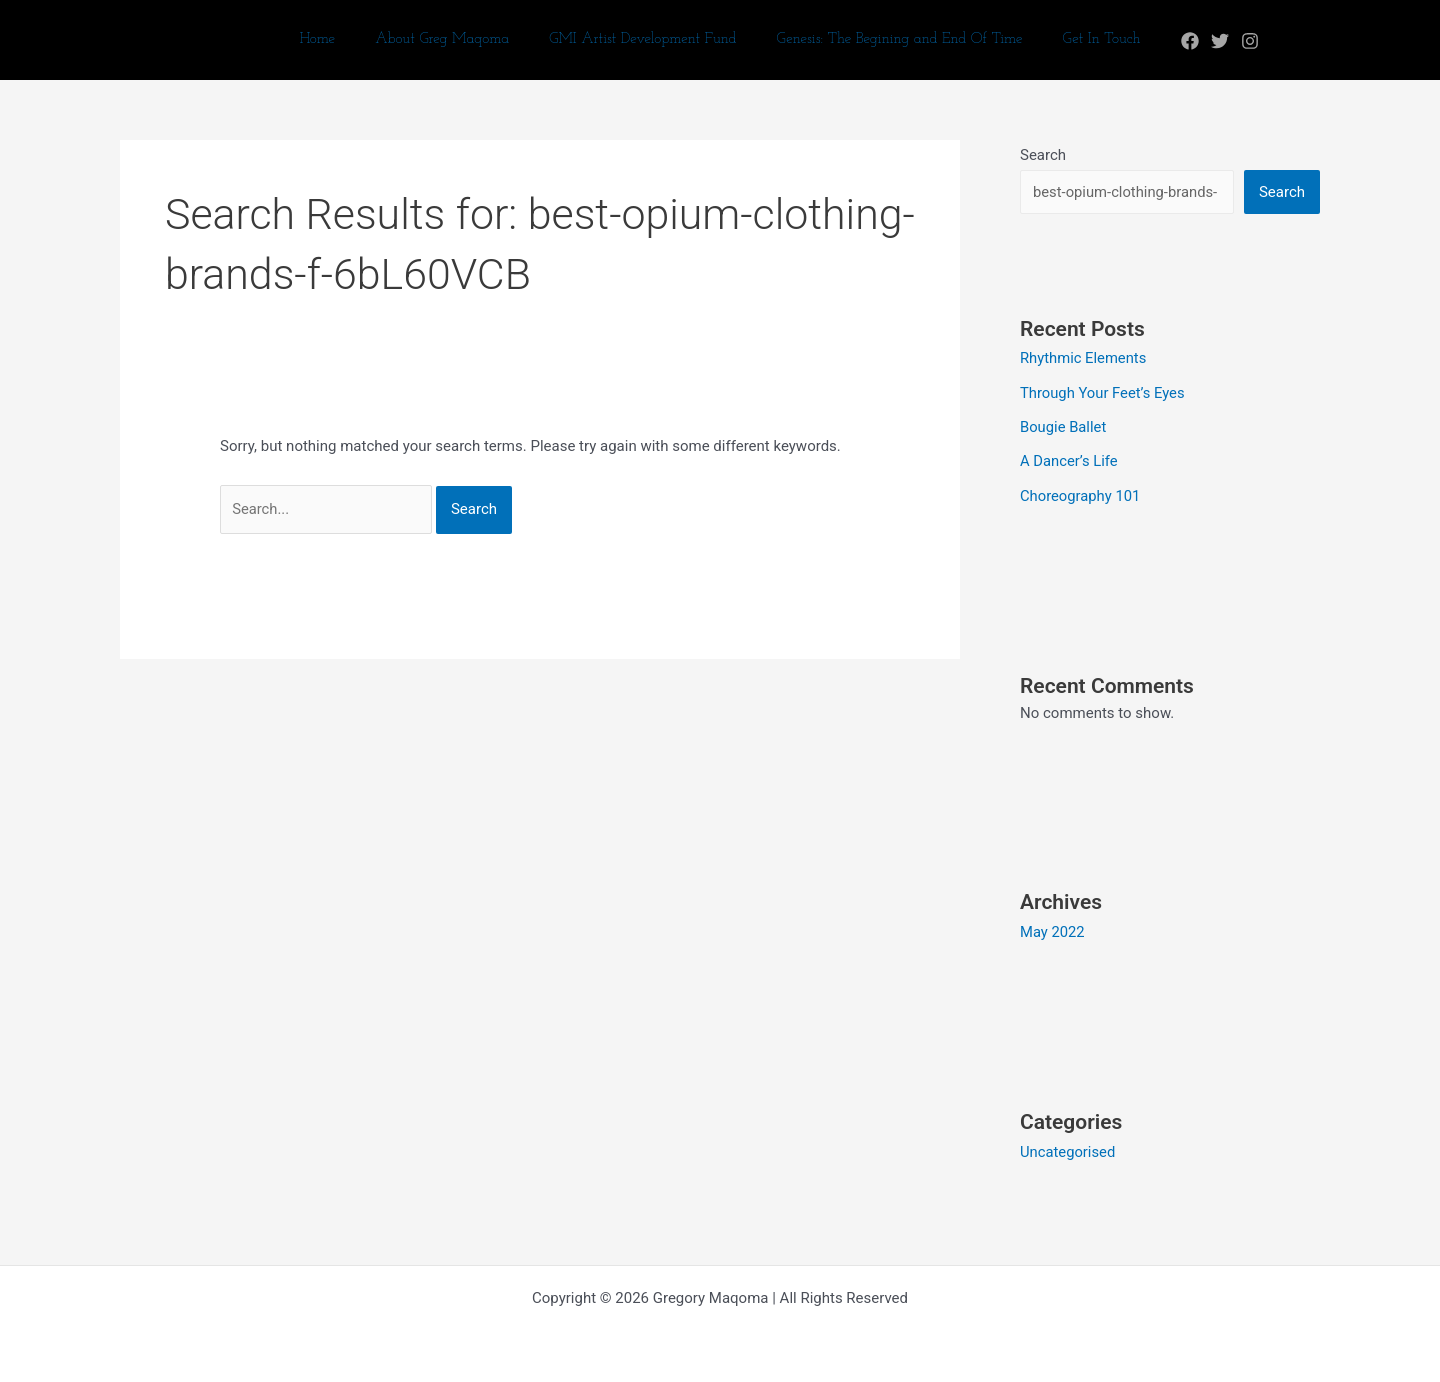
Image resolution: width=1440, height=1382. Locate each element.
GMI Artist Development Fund (642, 39)
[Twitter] (1195, 41)
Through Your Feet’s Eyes (1103, 392)
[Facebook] (1165, 41)
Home (337, 39)
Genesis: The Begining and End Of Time (890, 39)
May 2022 (1053, 929)
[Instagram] (1225, 41)
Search (1043, 155)
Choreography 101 (1081, 493)
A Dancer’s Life (1069, 460)
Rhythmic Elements (1084, 358)
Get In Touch (1081, 39)
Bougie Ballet (1064, 426)
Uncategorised (1068, 1148)
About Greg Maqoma (452, 39)
